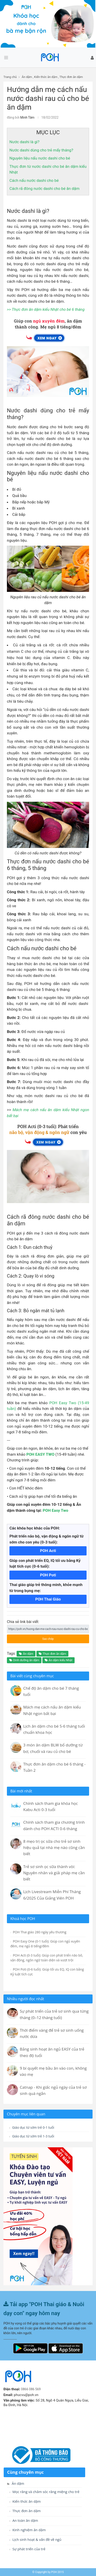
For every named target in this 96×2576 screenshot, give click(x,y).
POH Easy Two (55, 1510)
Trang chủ (10, 77)
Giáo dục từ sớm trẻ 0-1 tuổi (31, 2127)
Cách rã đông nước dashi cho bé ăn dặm (44, 188)
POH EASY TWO (40, 1454)
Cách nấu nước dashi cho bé (34, 180)
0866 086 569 (31, 2389)
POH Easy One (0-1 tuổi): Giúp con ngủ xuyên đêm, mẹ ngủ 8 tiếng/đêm (45, 1943)
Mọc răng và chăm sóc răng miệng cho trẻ (44, 2492)
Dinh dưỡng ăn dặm (24, 1660)
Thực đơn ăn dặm (71, 77)
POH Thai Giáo (48, 1599)
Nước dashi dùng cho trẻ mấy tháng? (41, 150)
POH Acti (48, 1550)
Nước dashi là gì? (24, 142)
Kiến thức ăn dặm (45, 77)
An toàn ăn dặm (23, 2520)
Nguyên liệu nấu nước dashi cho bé (39, 158)
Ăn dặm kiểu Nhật (58, 1660)
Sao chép (42, 1637)
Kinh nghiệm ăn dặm (27, 2530)
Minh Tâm (27, 117)
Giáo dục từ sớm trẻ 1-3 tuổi (31, 2136)
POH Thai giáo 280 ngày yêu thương (38, 1932)
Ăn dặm (27, 77)
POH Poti (48, 1575)
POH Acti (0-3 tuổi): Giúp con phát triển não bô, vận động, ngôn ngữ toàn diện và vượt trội (46, 1957)
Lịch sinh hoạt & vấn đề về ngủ (35, 2539)
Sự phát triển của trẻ (27, 2549)
